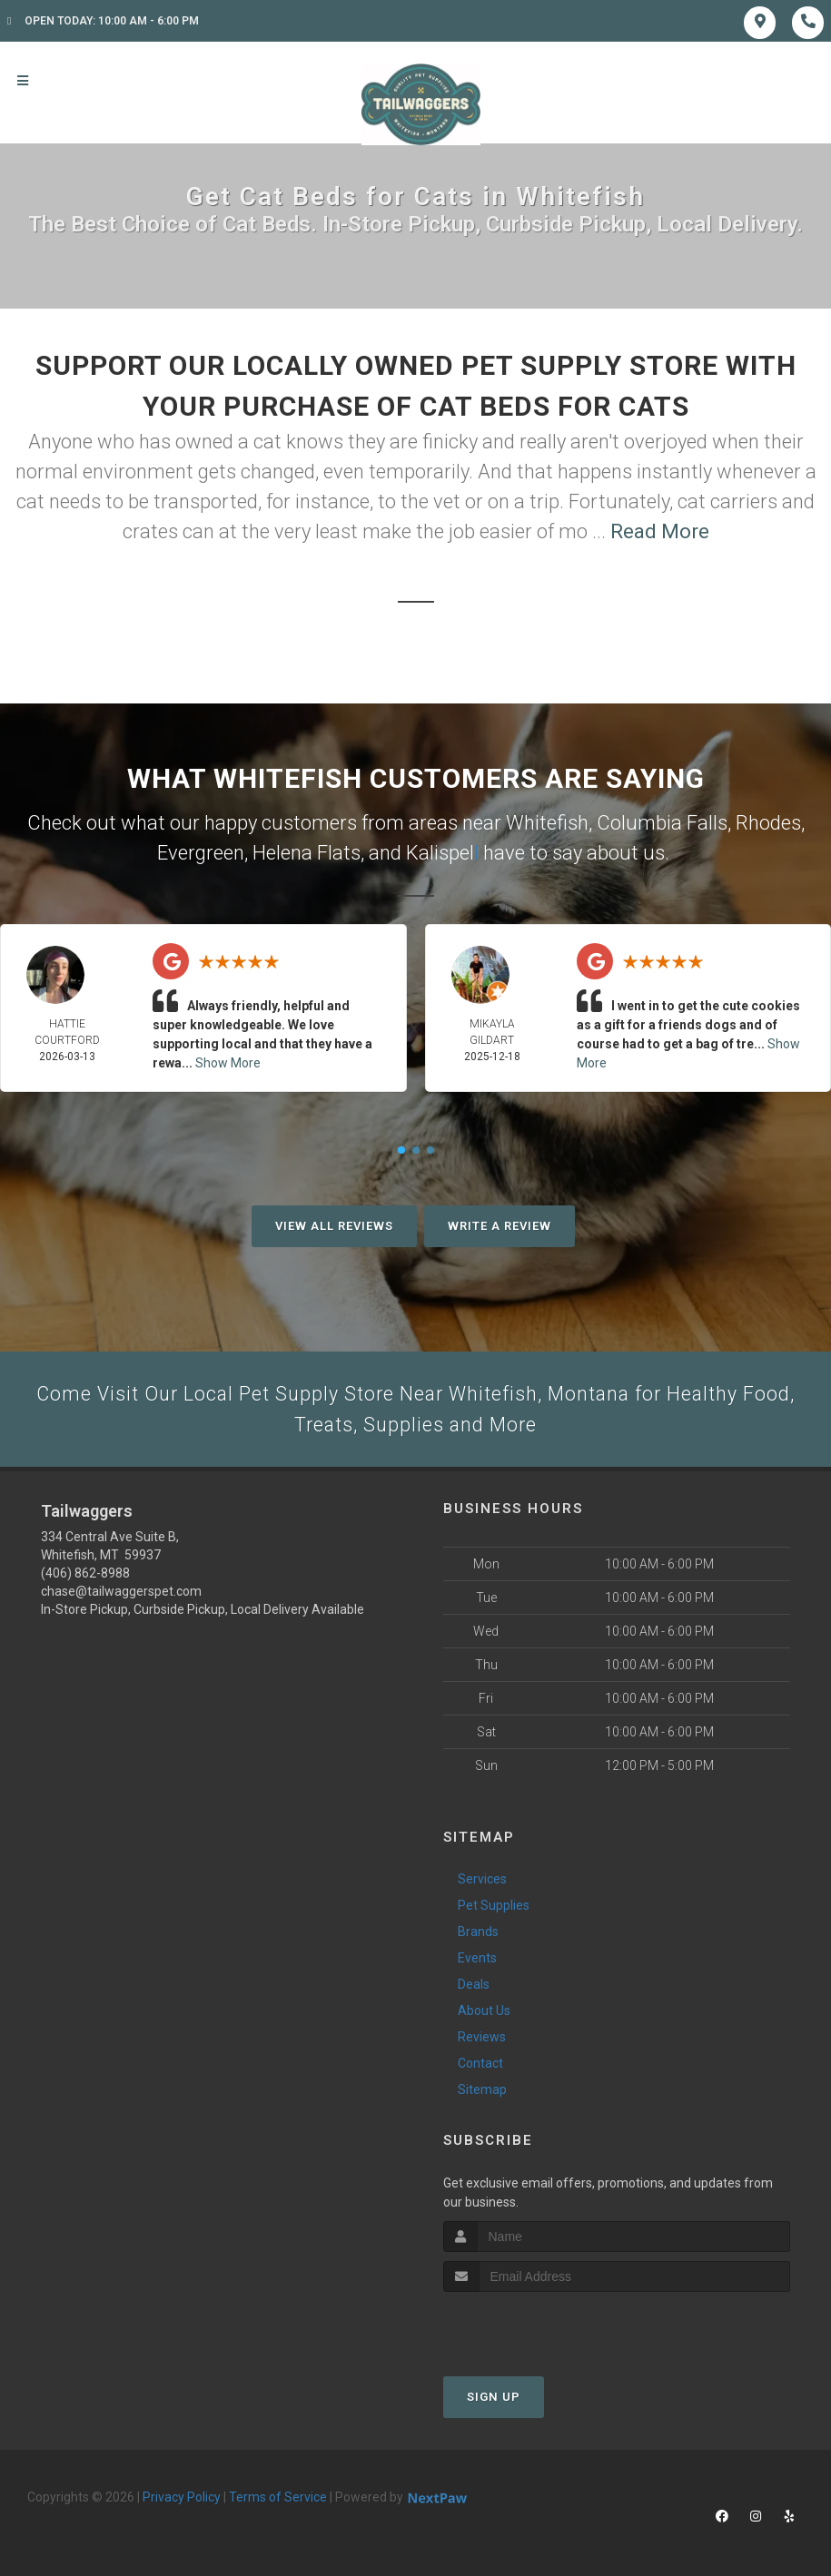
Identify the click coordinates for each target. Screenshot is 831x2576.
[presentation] (540, 2328)
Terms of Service (278, 2499)
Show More (228, 1063)
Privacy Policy (182, 2499)
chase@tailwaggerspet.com (121, 1594)
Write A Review (499, 1226)
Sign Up (493, 2398)
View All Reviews (334, 1226)
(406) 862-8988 (85, 1575)
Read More (659, 531)
